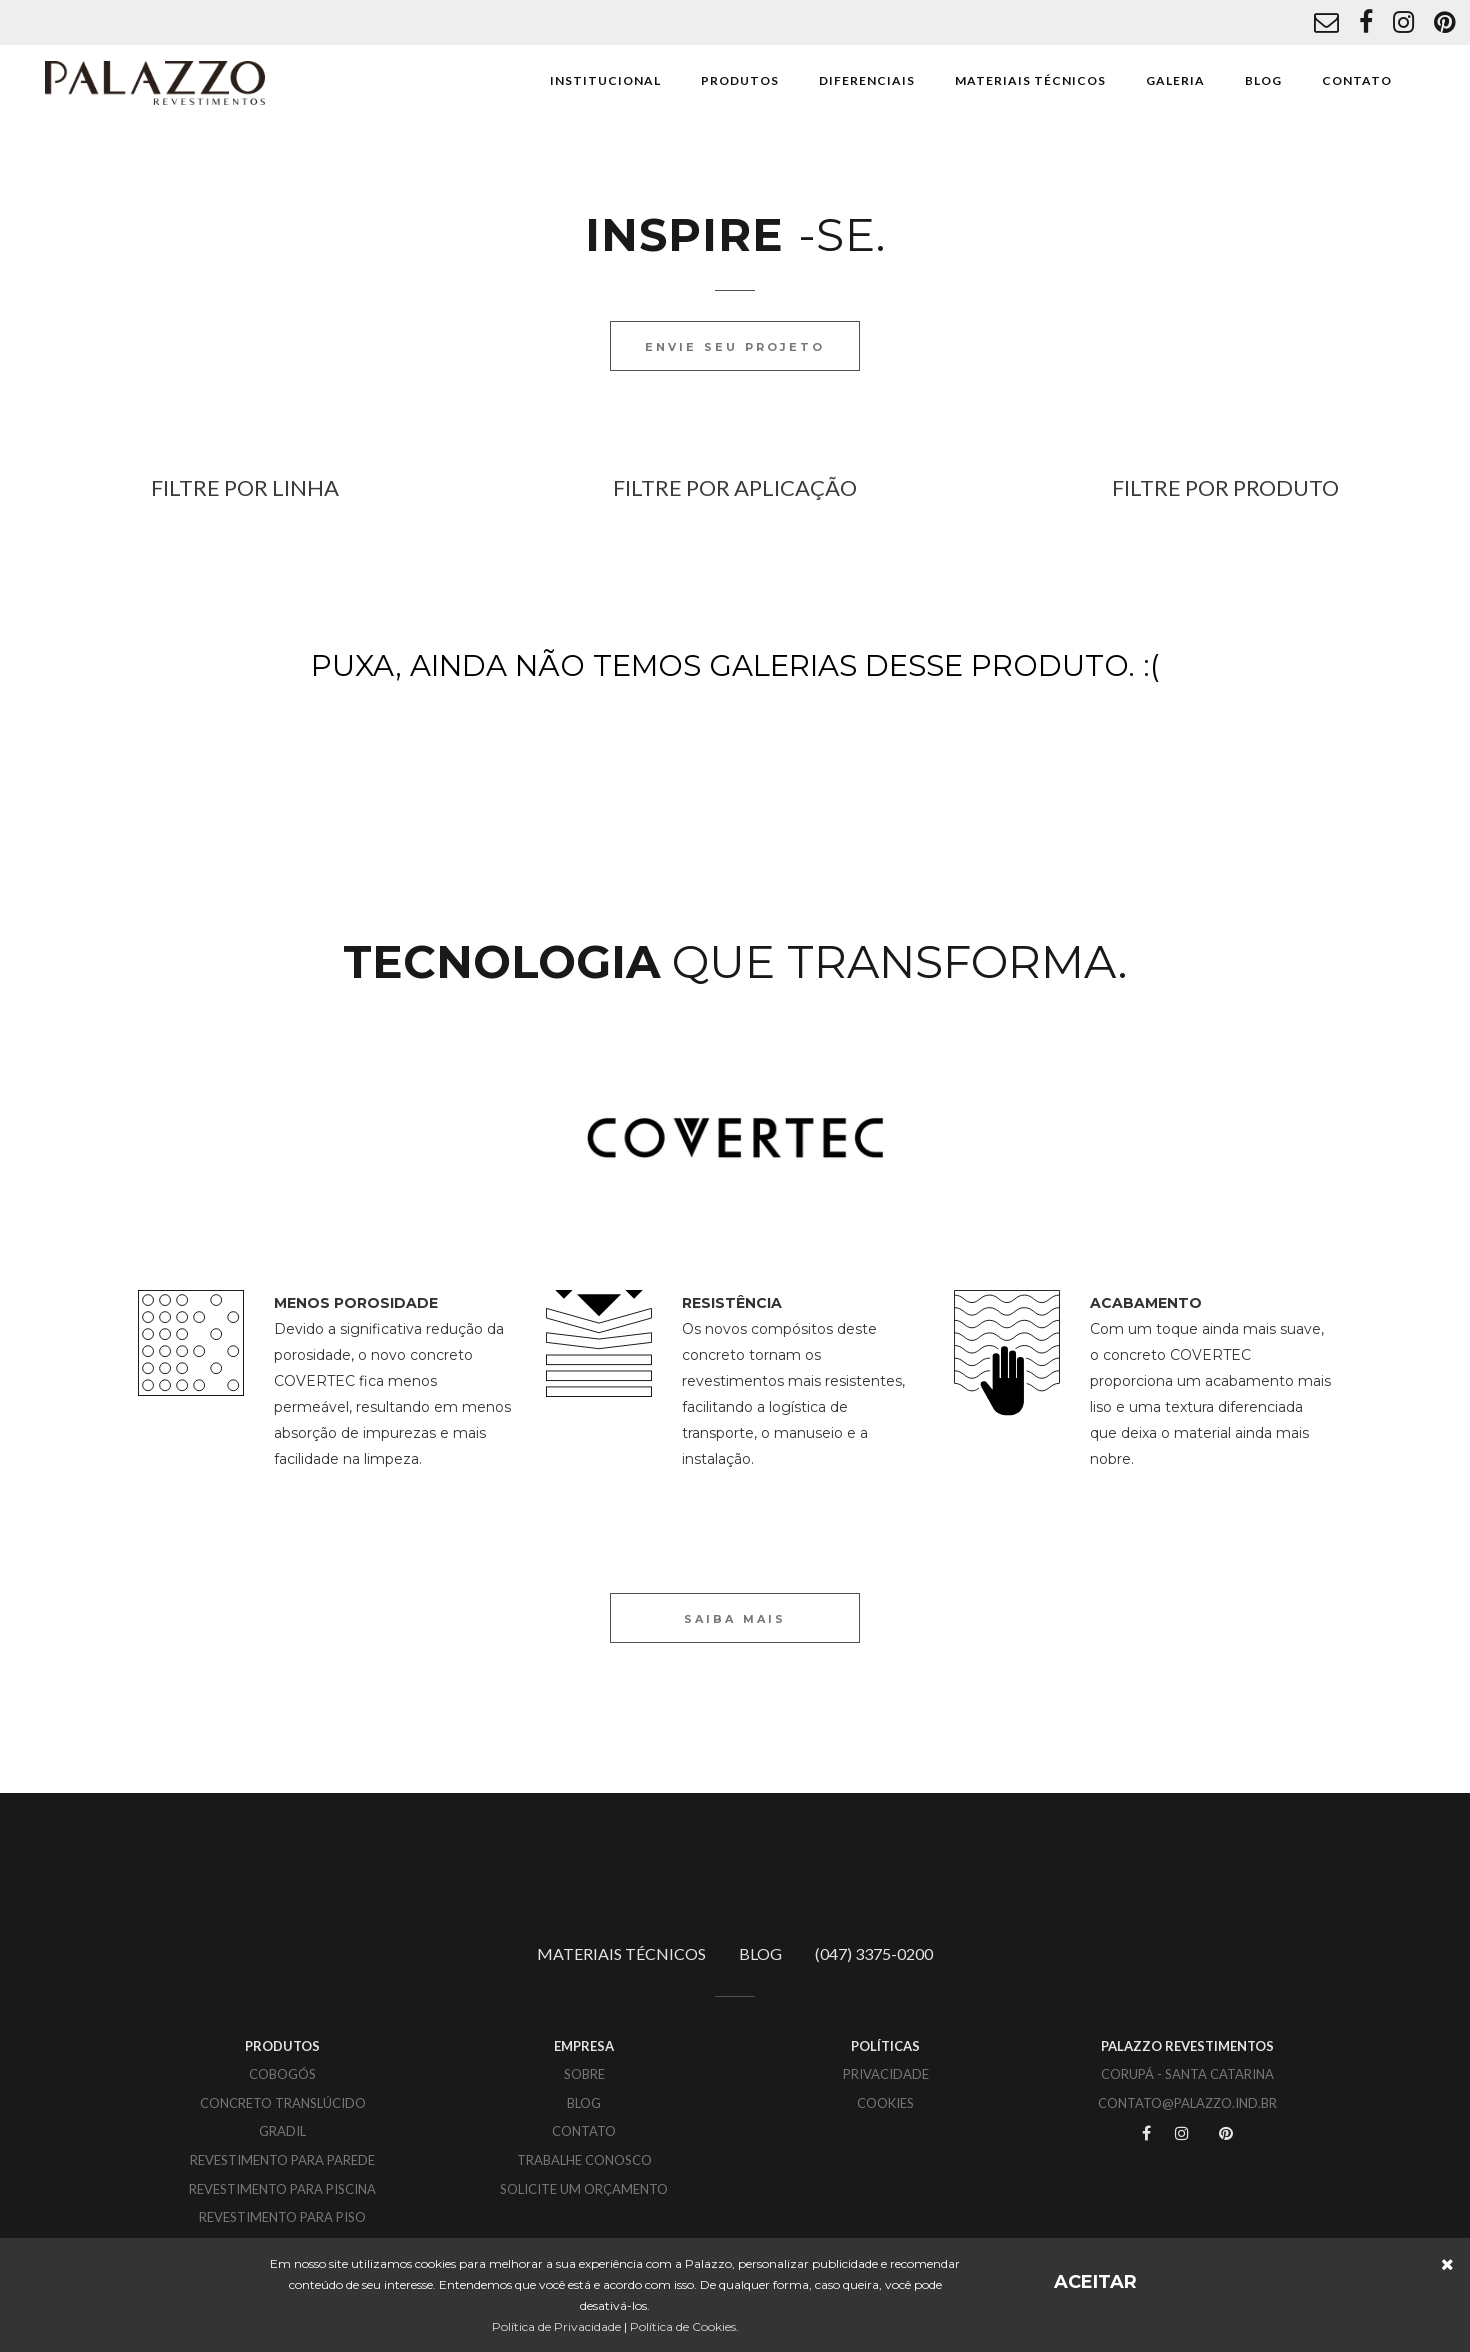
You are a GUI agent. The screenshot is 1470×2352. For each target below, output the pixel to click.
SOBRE (584, 2074)
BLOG (1263, 80)
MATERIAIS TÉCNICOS (1030, 80)
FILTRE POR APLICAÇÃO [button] (735, 487)
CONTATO (1357, 80)
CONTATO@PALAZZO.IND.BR (1187, 2103)
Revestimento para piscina (282, 2189)
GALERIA (1175, 80)
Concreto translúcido (283, 2103)
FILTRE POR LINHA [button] (245, 487)
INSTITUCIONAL (605, 80)
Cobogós (282, 2074)
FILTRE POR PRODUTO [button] (1225, 487)
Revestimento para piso (282, 2217)
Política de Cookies (683, 2326)
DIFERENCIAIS (867, 80)
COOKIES (885, 2103)
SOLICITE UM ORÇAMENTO (584, 2189)
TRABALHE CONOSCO (584, 2160)
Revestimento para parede (282, 2160)
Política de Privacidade (556, 2326)
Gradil (282, 2131)
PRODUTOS (740, 80)
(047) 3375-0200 (874, 1953)
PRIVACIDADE (886, 2074)
